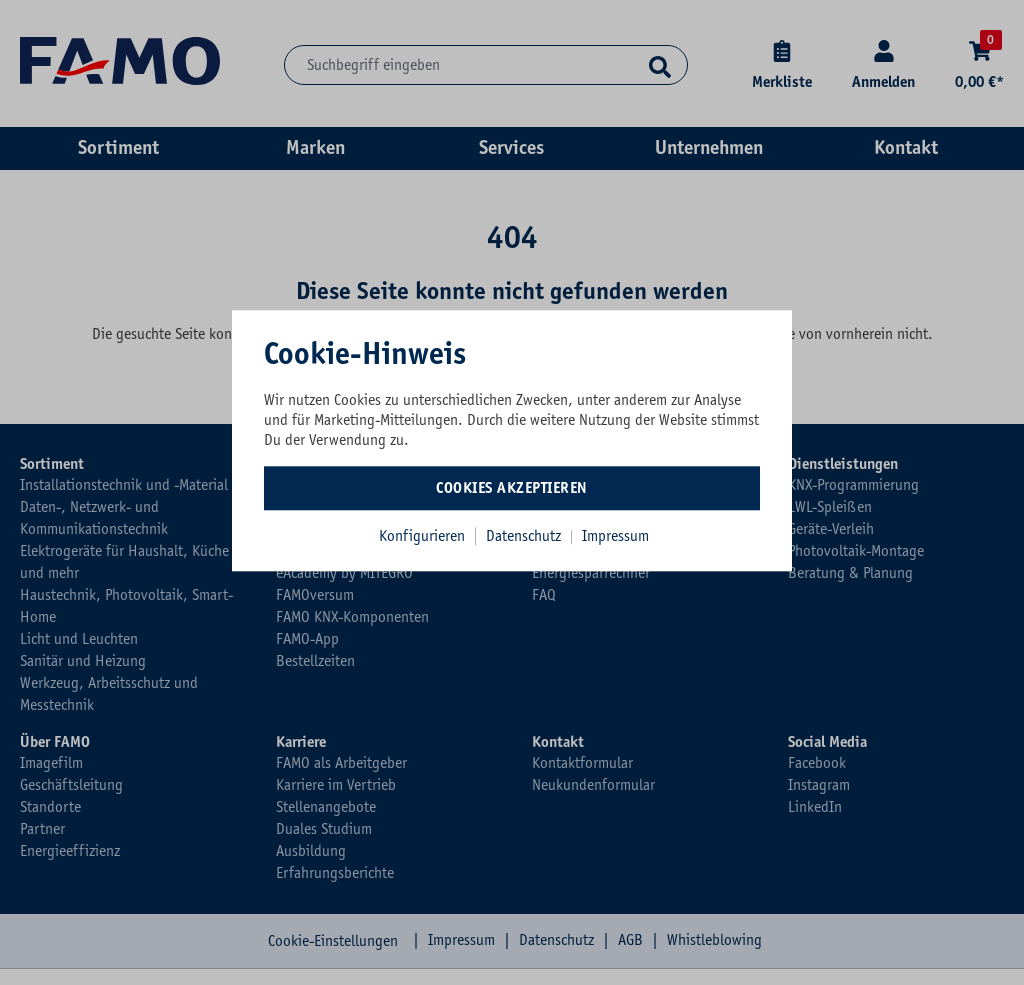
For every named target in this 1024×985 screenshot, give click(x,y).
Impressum (615, 536)
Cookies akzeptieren (512, 488)
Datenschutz (525, 536)
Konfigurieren (422, 536)
